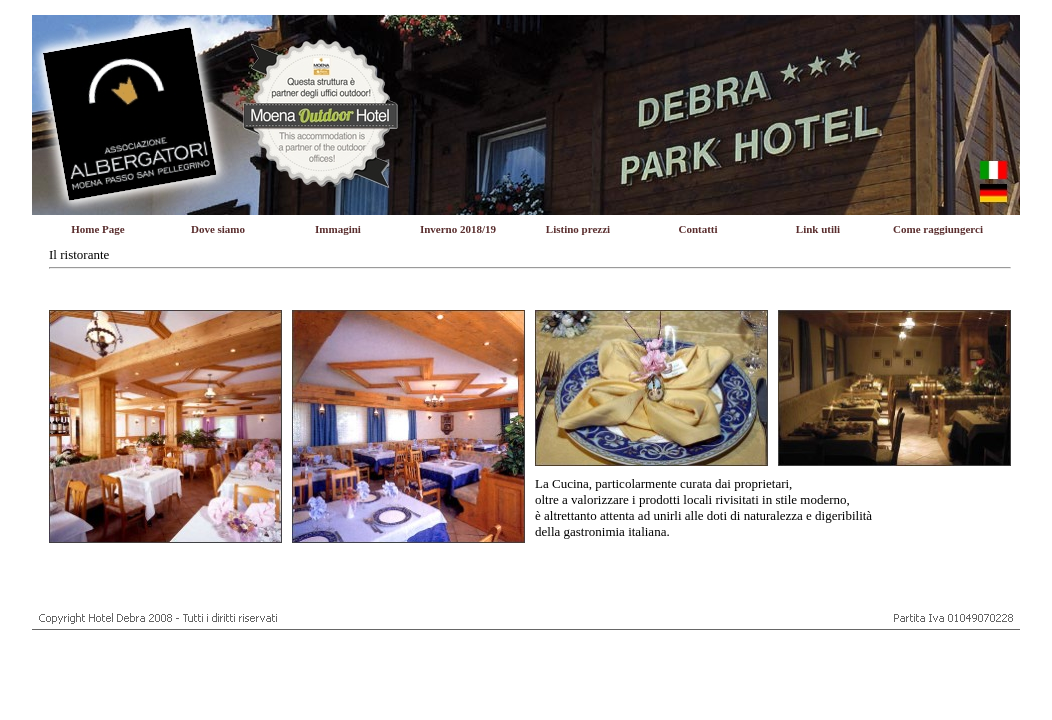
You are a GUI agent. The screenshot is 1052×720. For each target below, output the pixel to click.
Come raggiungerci (938, 229)
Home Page (97, 229)
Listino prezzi (578, 229)
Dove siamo (218, 229)
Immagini (338, 229)
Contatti (697, 229)
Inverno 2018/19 (458, 229)
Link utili (818, 229)
